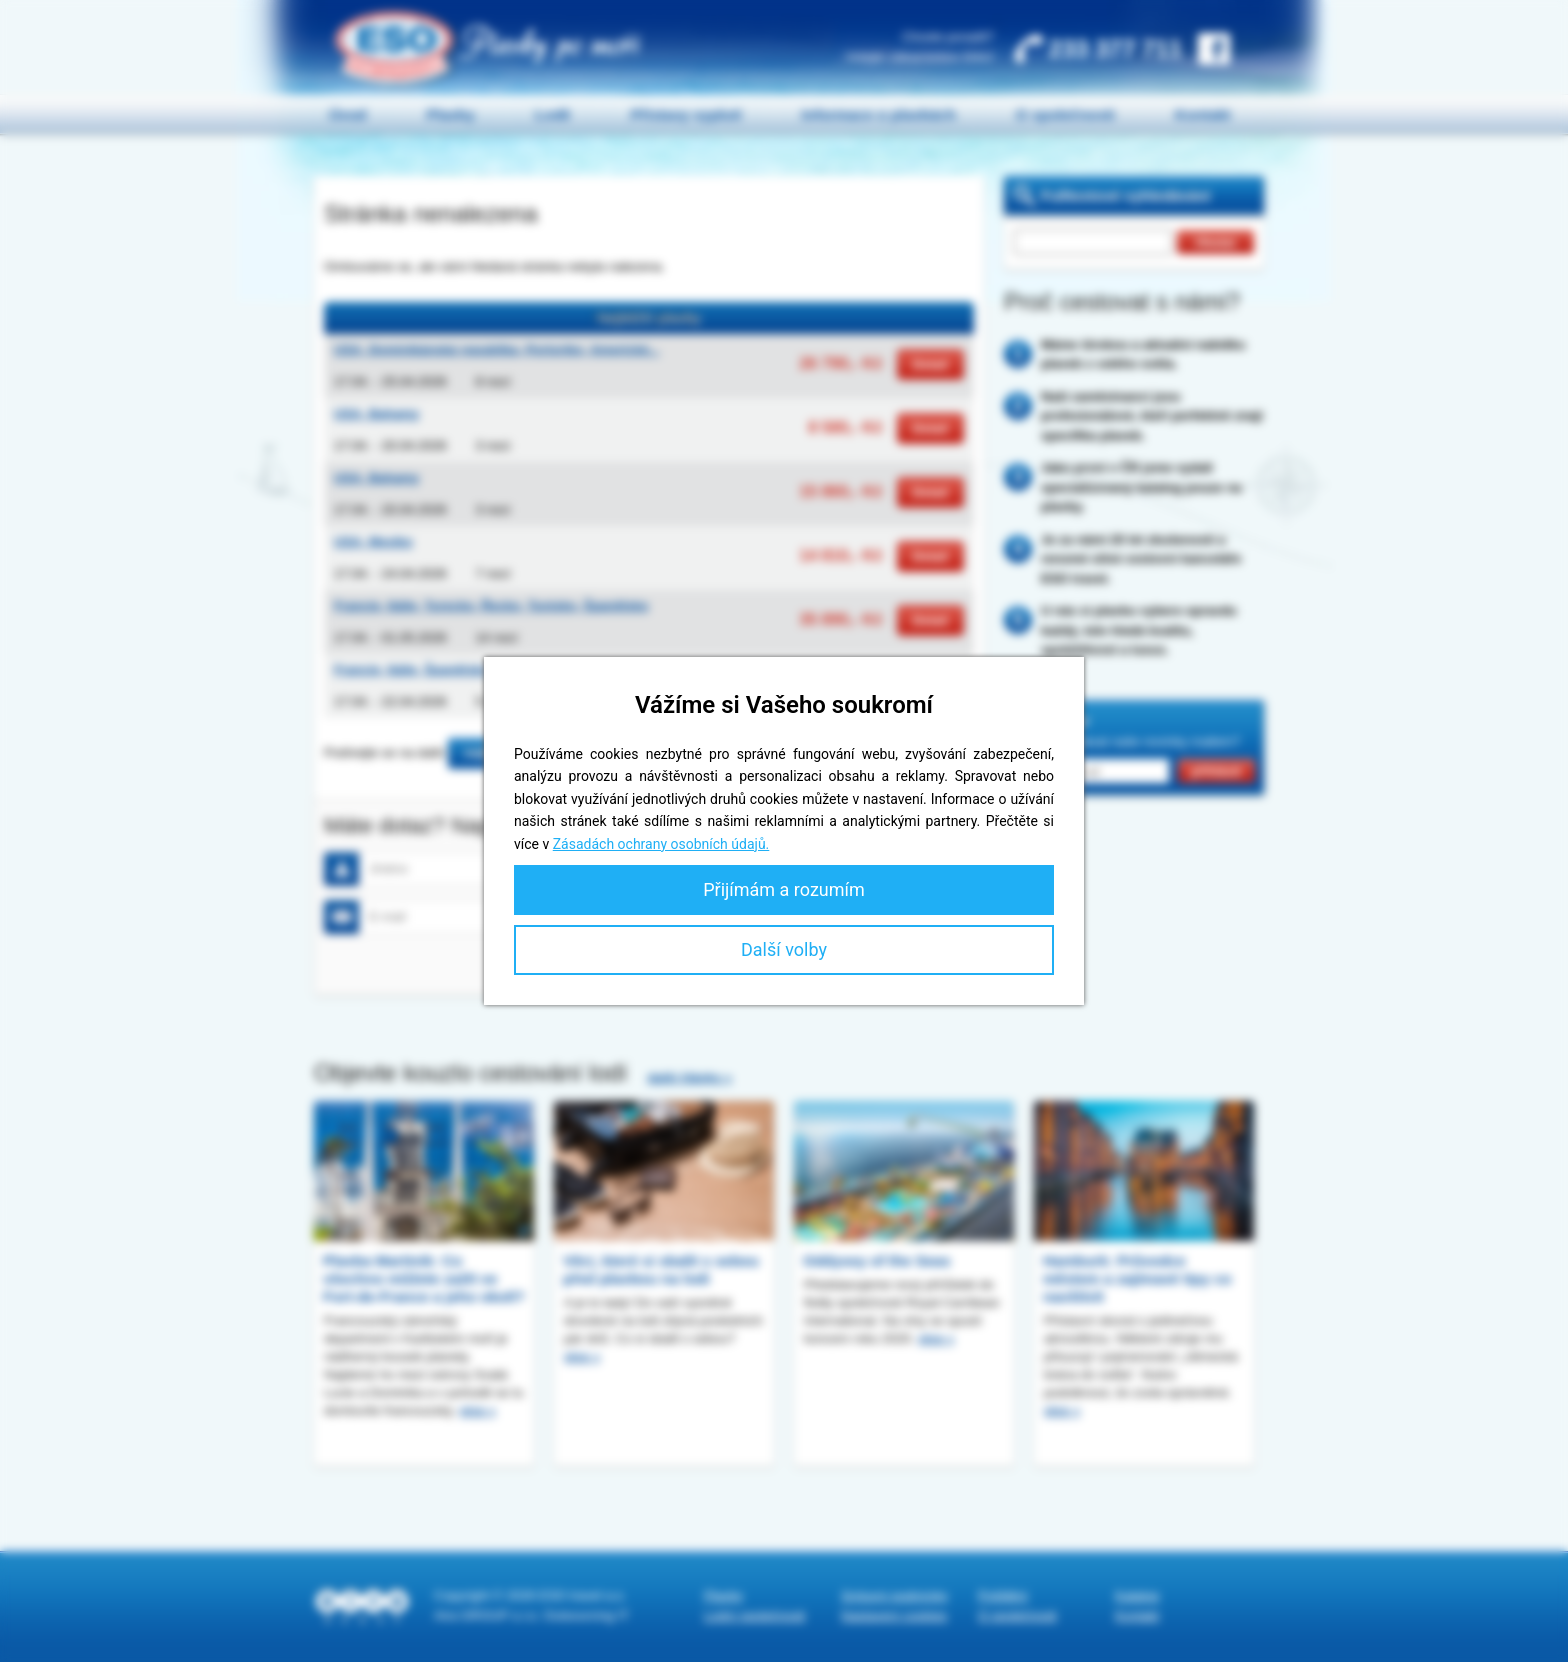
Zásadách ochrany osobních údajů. (661, 844)
